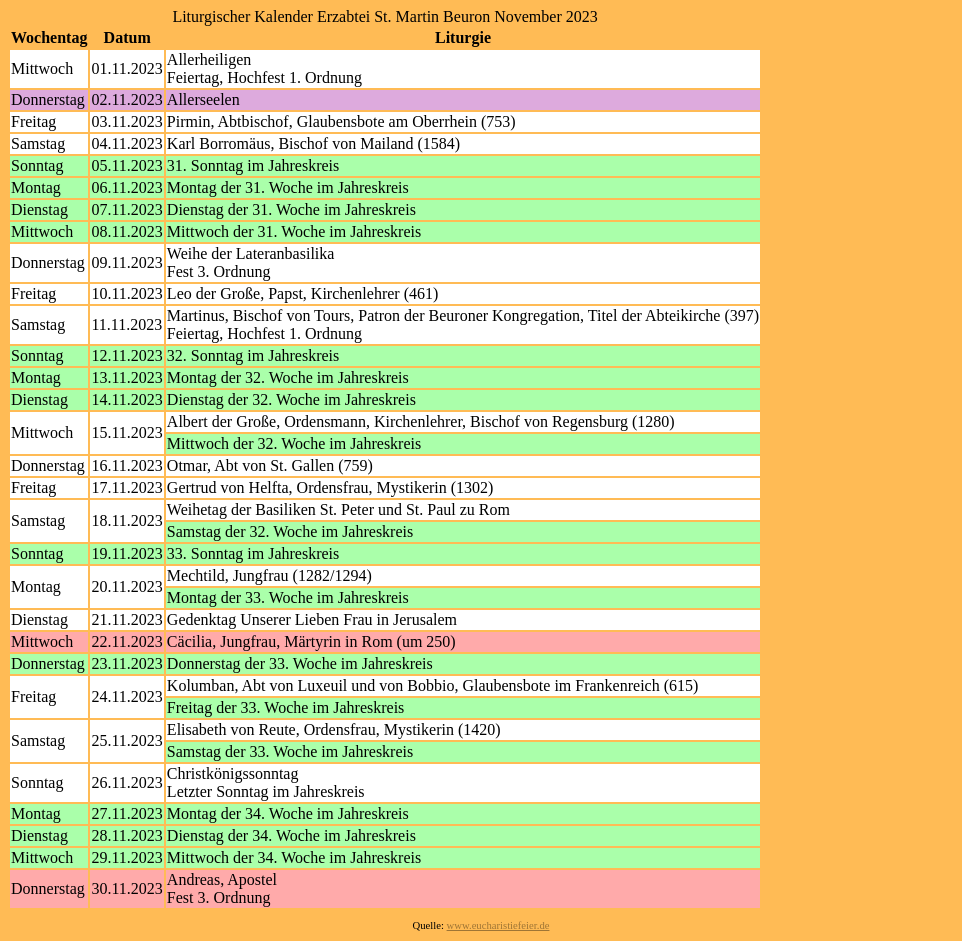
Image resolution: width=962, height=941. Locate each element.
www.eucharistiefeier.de (498, 925)
